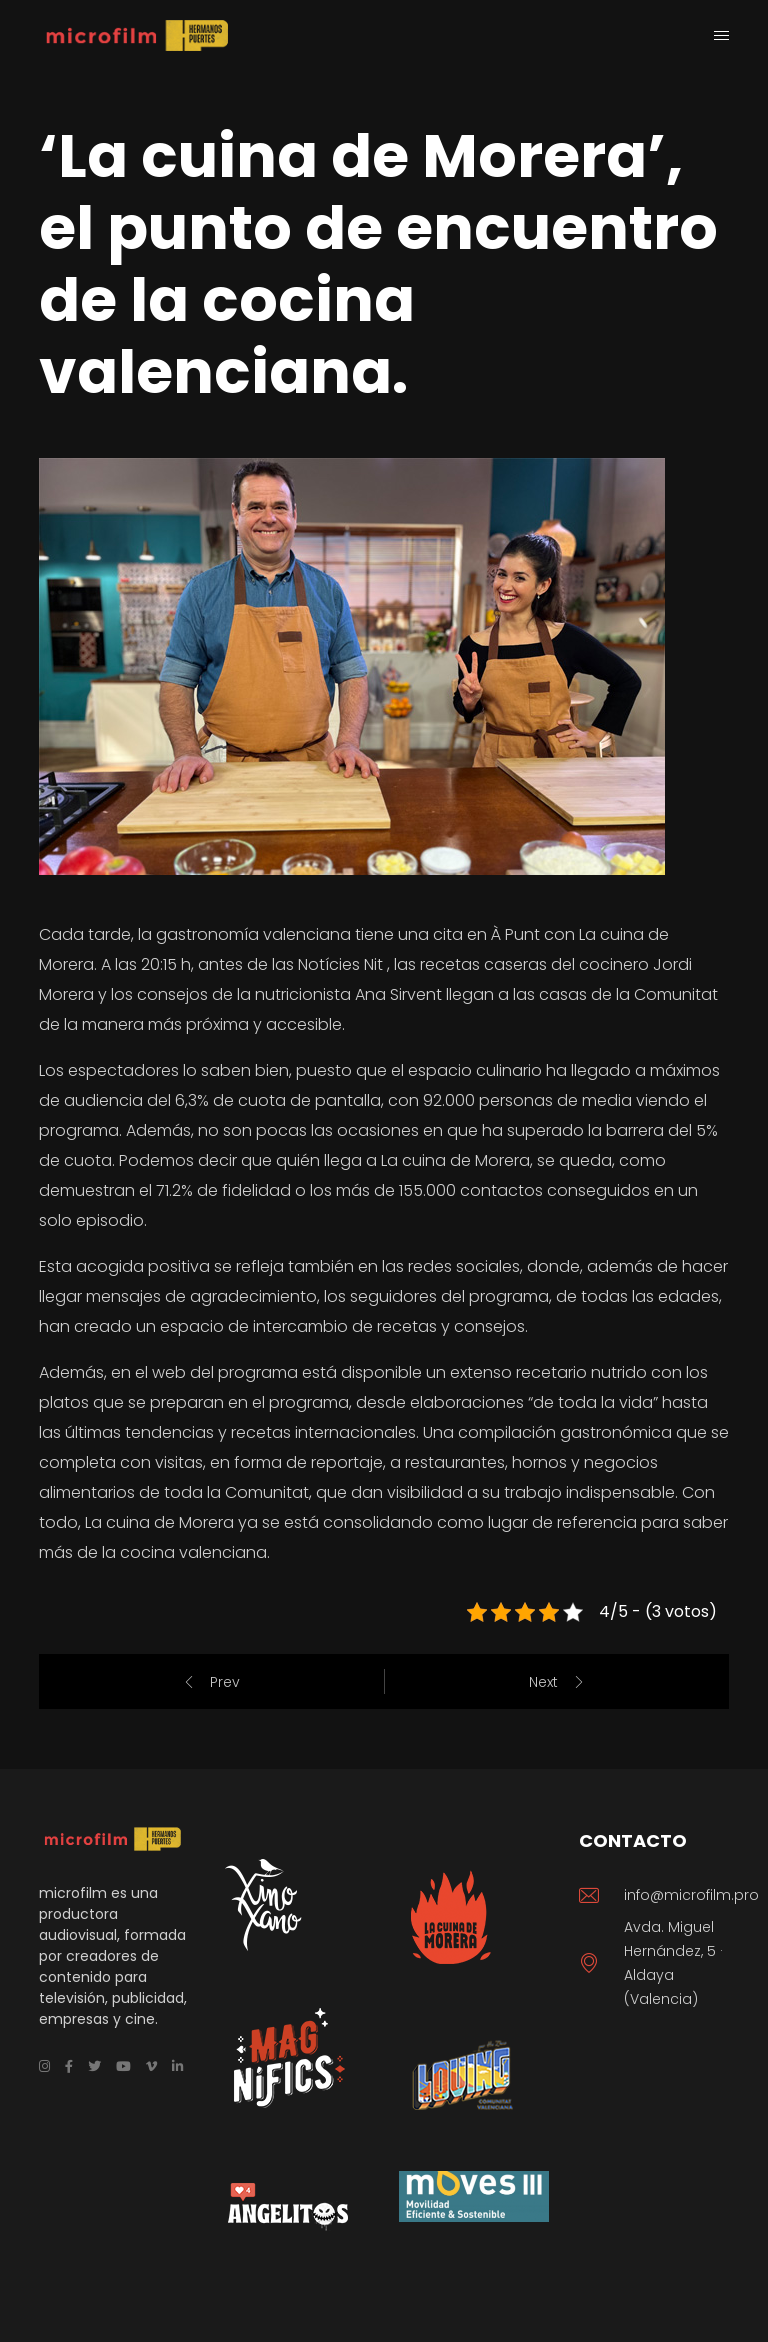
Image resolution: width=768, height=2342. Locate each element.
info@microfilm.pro (691, 1895)
